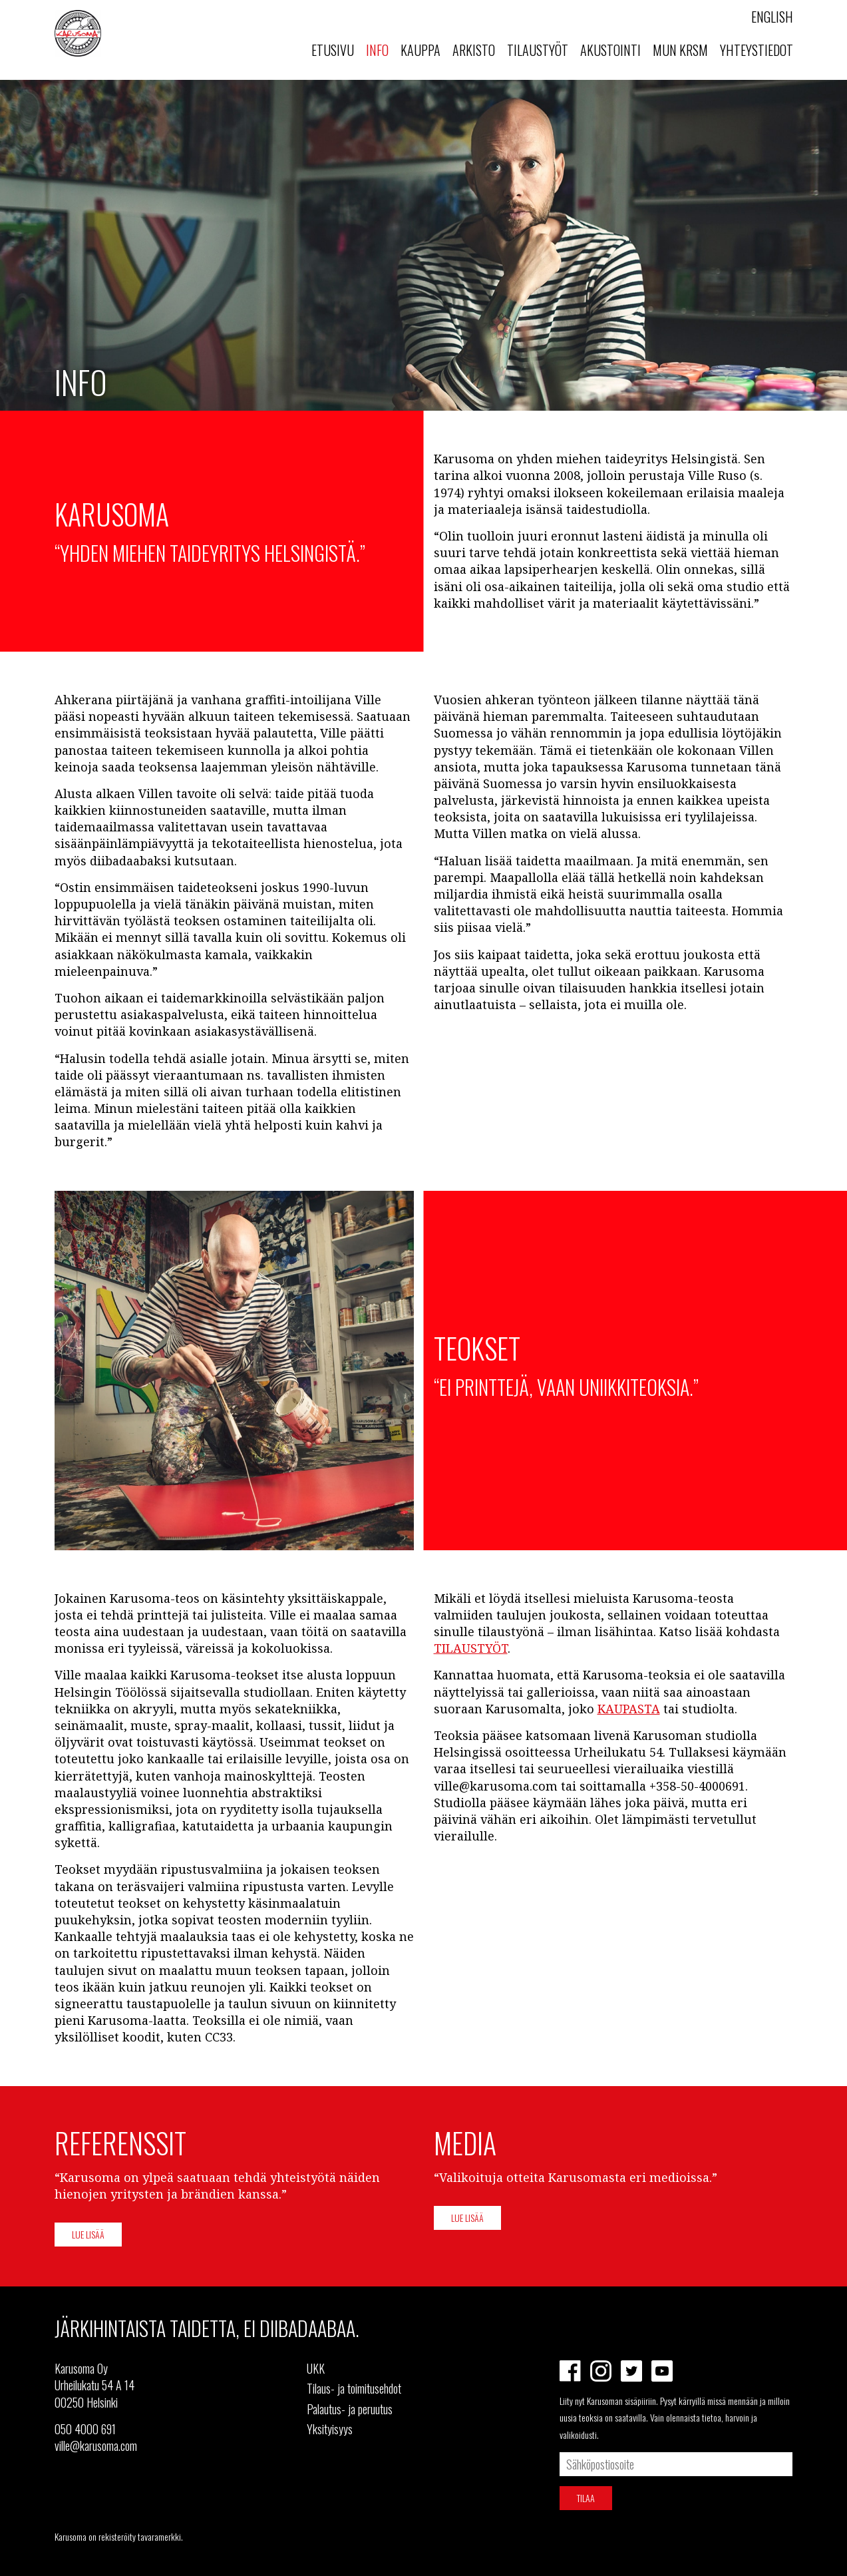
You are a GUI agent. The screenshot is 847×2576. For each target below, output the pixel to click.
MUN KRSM (680, 50)
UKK (316, 2368)
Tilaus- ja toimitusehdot (354, 2388)
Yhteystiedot (756, 50)
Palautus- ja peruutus (350, 2409)
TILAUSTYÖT (471, 1648)
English (772, 16)
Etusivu (332, 50)
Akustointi (610, 50)
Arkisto (473, 50)
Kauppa (420, 50)
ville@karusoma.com (96, 2445)
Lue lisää (88, 2234)
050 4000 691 (85, 2429)
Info (377, 50)
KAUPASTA (628, 1709)
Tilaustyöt (537, 50)
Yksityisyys (330, 2429)
